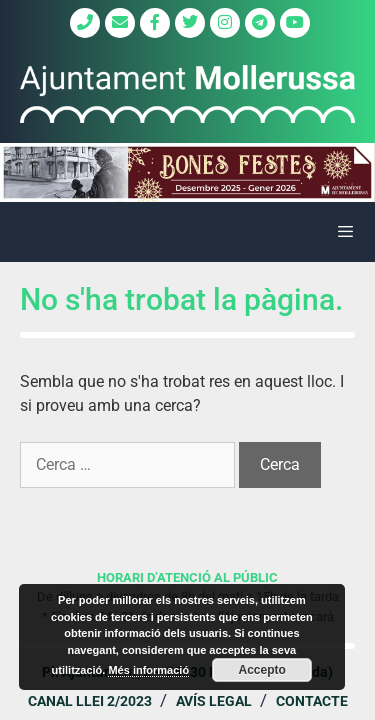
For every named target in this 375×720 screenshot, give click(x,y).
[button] (187, 172)
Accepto (262, 670)
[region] (187, 172)
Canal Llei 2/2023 (90, 701)
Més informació (148, 670)
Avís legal (214, 701)
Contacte (312, 701)
